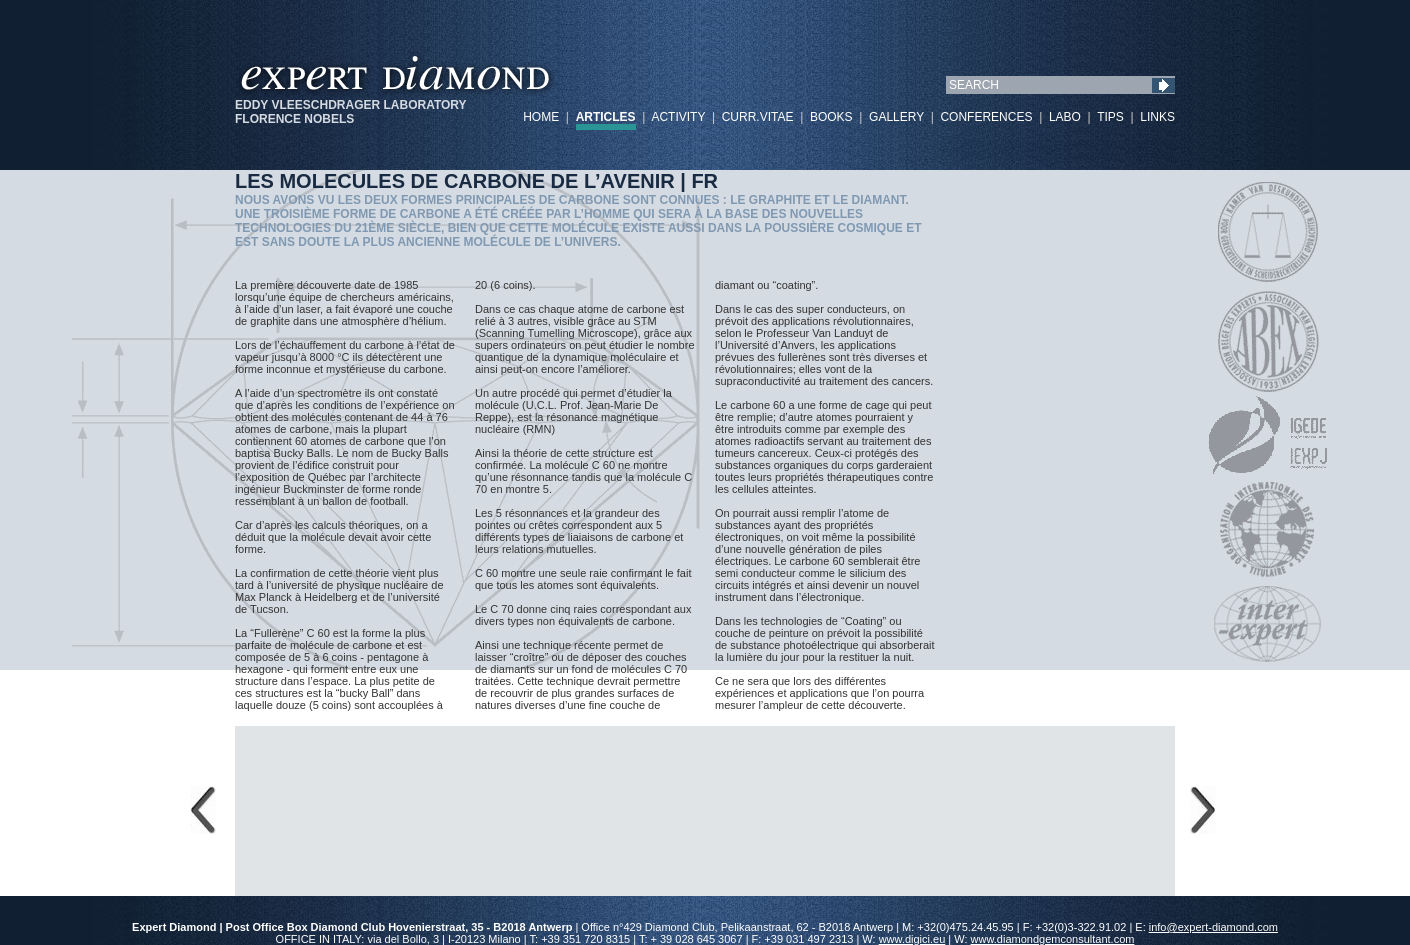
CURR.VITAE (758, 117)
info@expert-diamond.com (1213, 927)
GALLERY (896, 117)
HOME (541, 117)
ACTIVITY (678, 117)
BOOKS (831, 117)
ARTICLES (606, 117)
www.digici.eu (912, 939)
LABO (1065, 117)
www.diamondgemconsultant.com (1053, 939)
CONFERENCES (986, 117)
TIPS (1110, 117)
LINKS (1157, 117)
